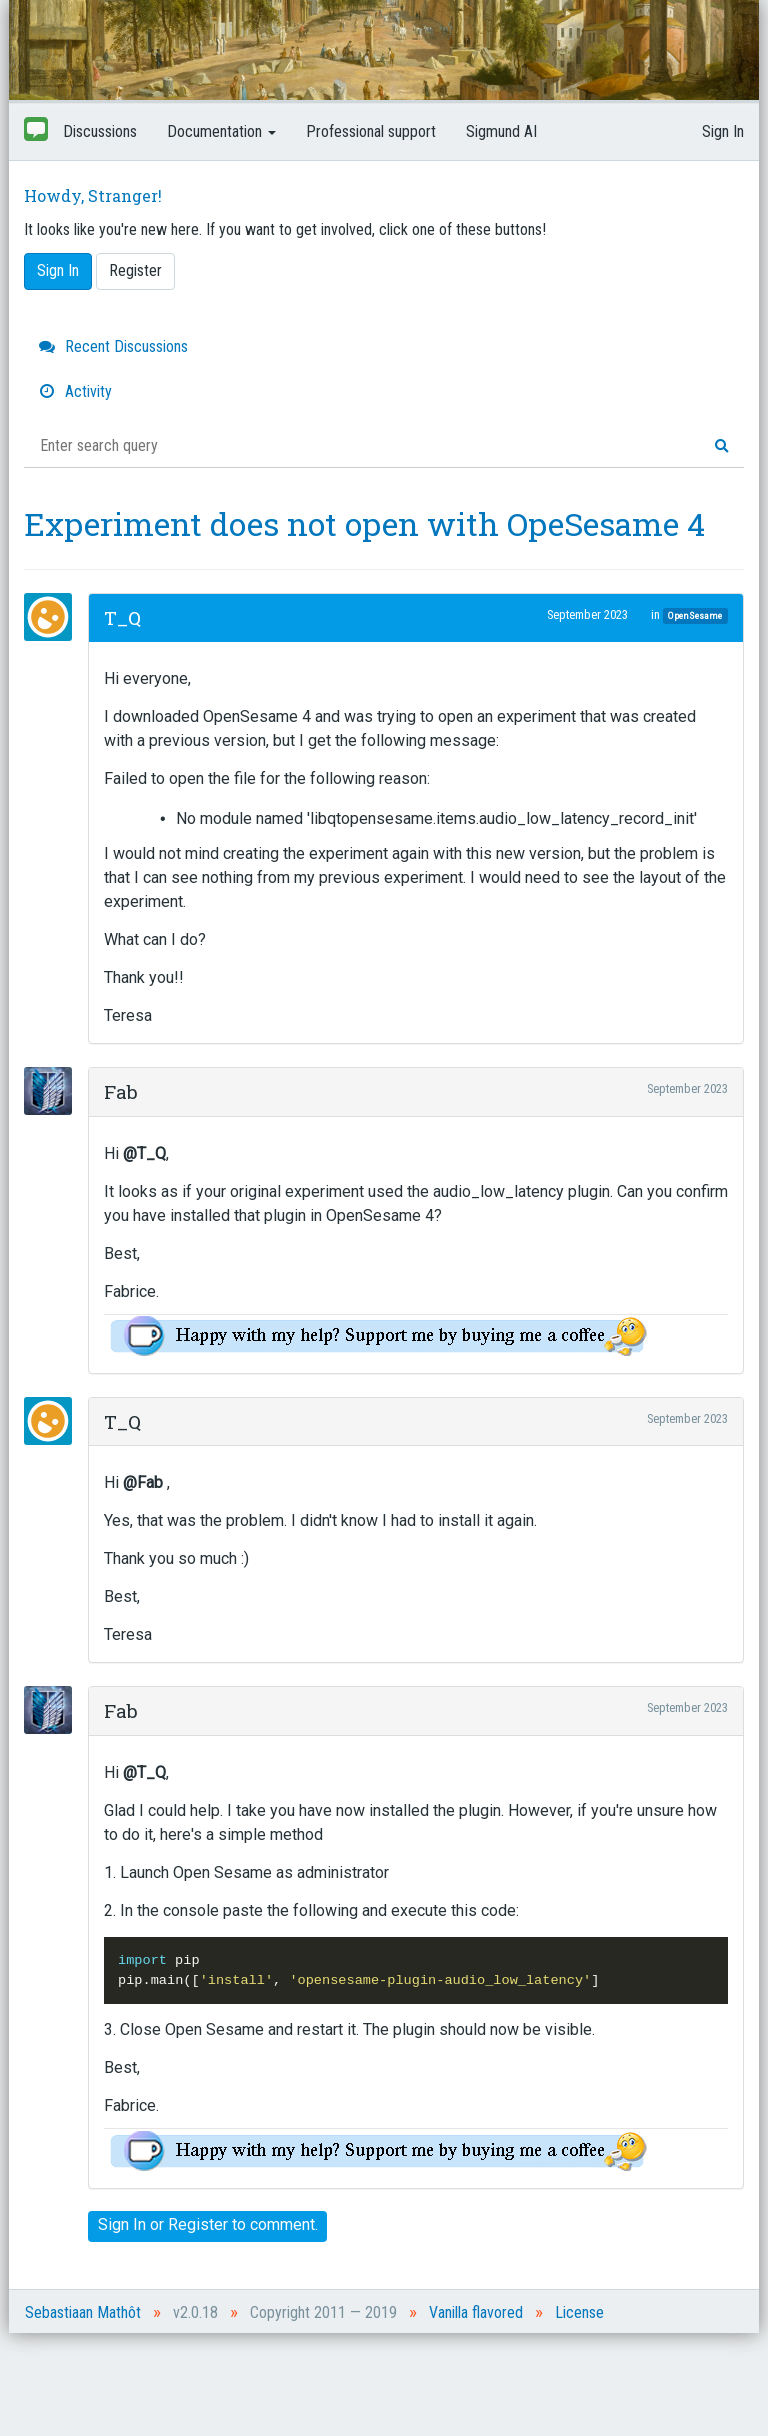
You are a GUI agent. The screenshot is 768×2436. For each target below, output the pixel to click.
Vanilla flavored (476, 2312)
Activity (75, 391)
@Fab (143, 1482)
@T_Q (144, 1153)
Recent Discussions (113, 346)
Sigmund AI (501, 131)
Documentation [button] (221, 131)
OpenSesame (695, 615)
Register (135, 270)
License (579, 2312)
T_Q (122, 617)
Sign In (723, 131)
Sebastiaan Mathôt (83, 2312)
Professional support (371, 131)
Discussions (100, 131)
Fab (121, 1091)
